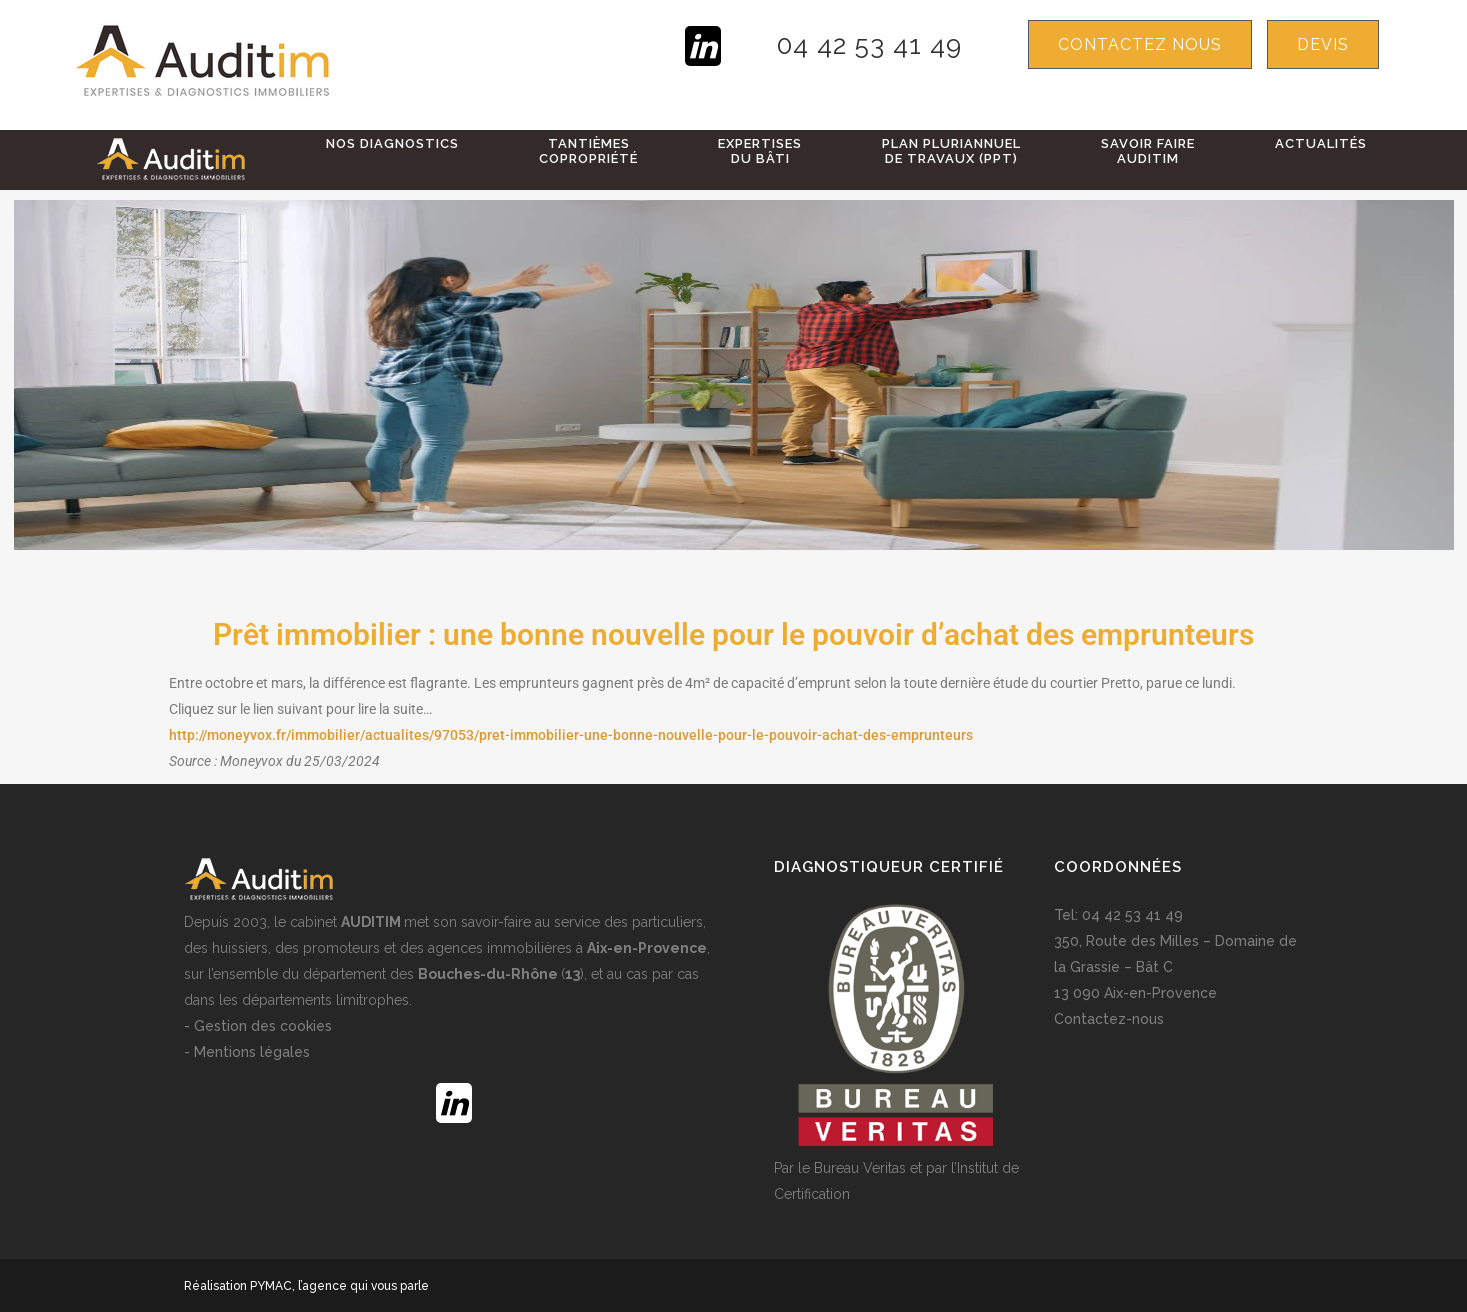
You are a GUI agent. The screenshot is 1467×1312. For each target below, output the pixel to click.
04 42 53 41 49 (869, 45)
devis (1323, 44)
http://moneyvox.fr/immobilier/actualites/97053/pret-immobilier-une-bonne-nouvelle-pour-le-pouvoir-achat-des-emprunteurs (571, 735)
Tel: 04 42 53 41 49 (1118, 915)
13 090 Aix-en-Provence (1135, 993)
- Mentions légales (247, 1052)
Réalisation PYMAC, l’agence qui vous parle (306, 1286)
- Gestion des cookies (258, 1026)
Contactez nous (1140, 44)
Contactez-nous (1109, 1019)
